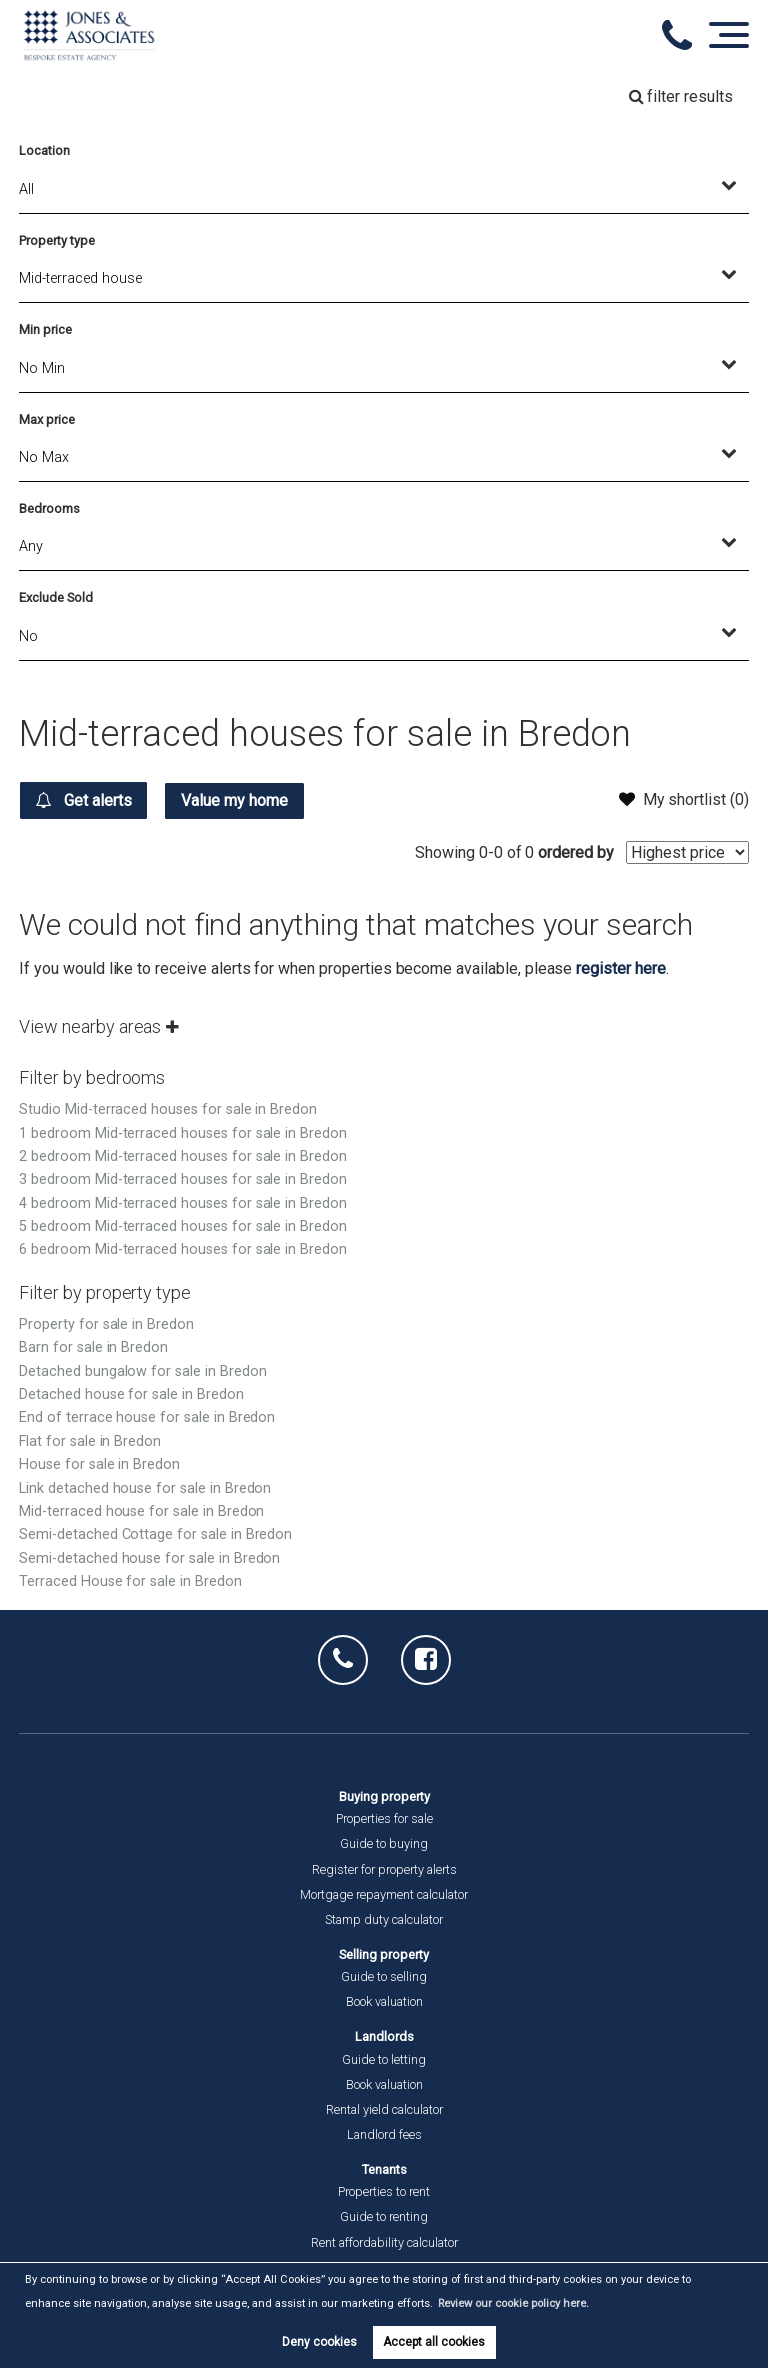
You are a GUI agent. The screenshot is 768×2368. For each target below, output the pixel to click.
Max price (47, 419)
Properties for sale (384, 1818)
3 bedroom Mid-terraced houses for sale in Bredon (183, 1179)
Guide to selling (384, 1976)
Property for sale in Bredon (106, 1324)
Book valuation (384, 2001)
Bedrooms (49, 508)
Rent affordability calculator (384, 2242)
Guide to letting (384, 2059)
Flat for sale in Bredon (90, 1441)
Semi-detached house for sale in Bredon (149, 1558)
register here (620, 968)
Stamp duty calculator (384, 1919)
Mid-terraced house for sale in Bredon (141, 1511)
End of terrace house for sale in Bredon (147, 1417)
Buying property (384, 1796)
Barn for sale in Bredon (93, 1347)
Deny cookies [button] (319, 2342)
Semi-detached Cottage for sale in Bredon (155, 1534)
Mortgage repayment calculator (384, 1894)
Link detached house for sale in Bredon (145, 1488)
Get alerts (83, 800)
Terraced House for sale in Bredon (130, 1581)
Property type (56, 240)
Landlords (384, 2036)
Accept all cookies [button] (434, 2342)
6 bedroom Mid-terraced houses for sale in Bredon (183, 1249)
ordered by (576, 852)
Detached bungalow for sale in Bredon (142, 1371)
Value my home (235, 800)
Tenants (384, 2169)
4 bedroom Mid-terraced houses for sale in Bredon (183, 1203)
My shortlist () (684, 799)
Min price (45, 329)
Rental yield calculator (384, 2109)
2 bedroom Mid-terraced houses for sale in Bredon (183, 1156)
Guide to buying (384, 1843)
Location (44, 150)
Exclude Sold (55, 597)
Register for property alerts (384, 1869)
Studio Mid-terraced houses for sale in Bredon (168, 1109)
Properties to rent (384, 2191)
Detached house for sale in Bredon (131, 1394)
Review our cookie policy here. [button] (513, 2303)
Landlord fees (384, 2134)
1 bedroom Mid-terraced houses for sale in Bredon (183, 1133)
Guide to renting (384, 2216)
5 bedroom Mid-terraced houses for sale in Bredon (183, 1226)
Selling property (384, 1954)
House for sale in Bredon (99, 1464)
